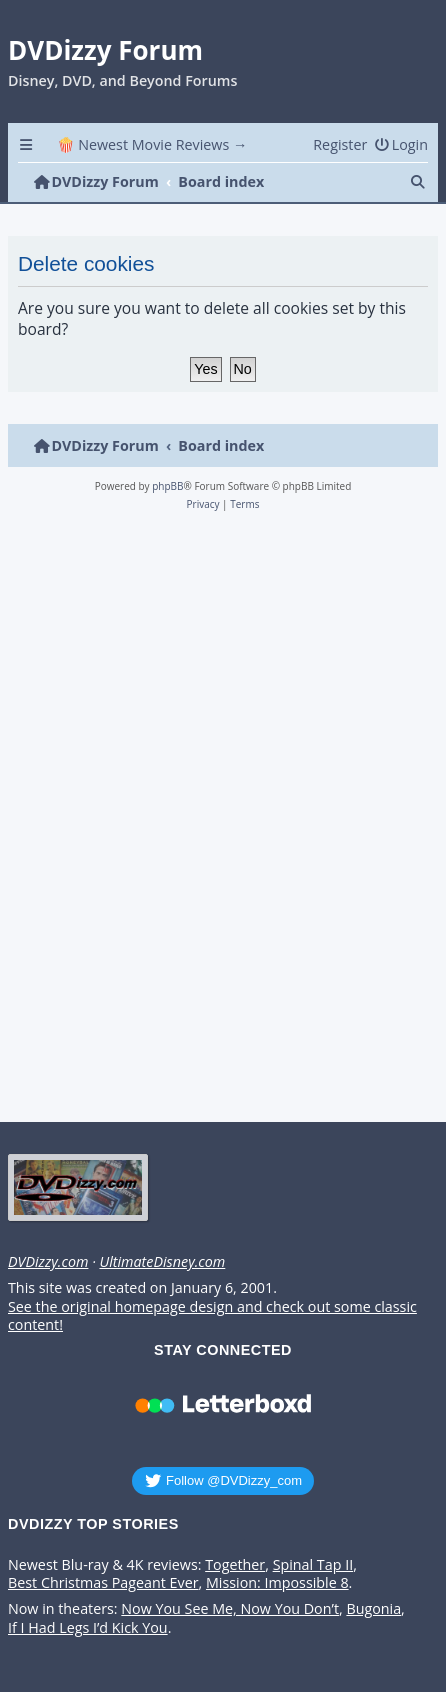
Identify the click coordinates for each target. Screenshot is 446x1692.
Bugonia (373, 1609)
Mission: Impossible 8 (277, 1583)
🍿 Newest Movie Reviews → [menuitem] (152, 144)
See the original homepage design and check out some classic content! (212, 1316)
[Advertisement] (219, 822)
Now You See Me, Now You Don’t (230, 1609)
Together (235, 1565)
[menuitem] (401, 144)
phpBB (167, 486)
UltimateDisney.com (162, 1262)
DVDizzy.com (48, 1262)
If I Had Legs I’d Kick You (88, 1628)
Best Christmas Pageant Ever (103, 1583)
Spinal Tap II (313, 1565)
